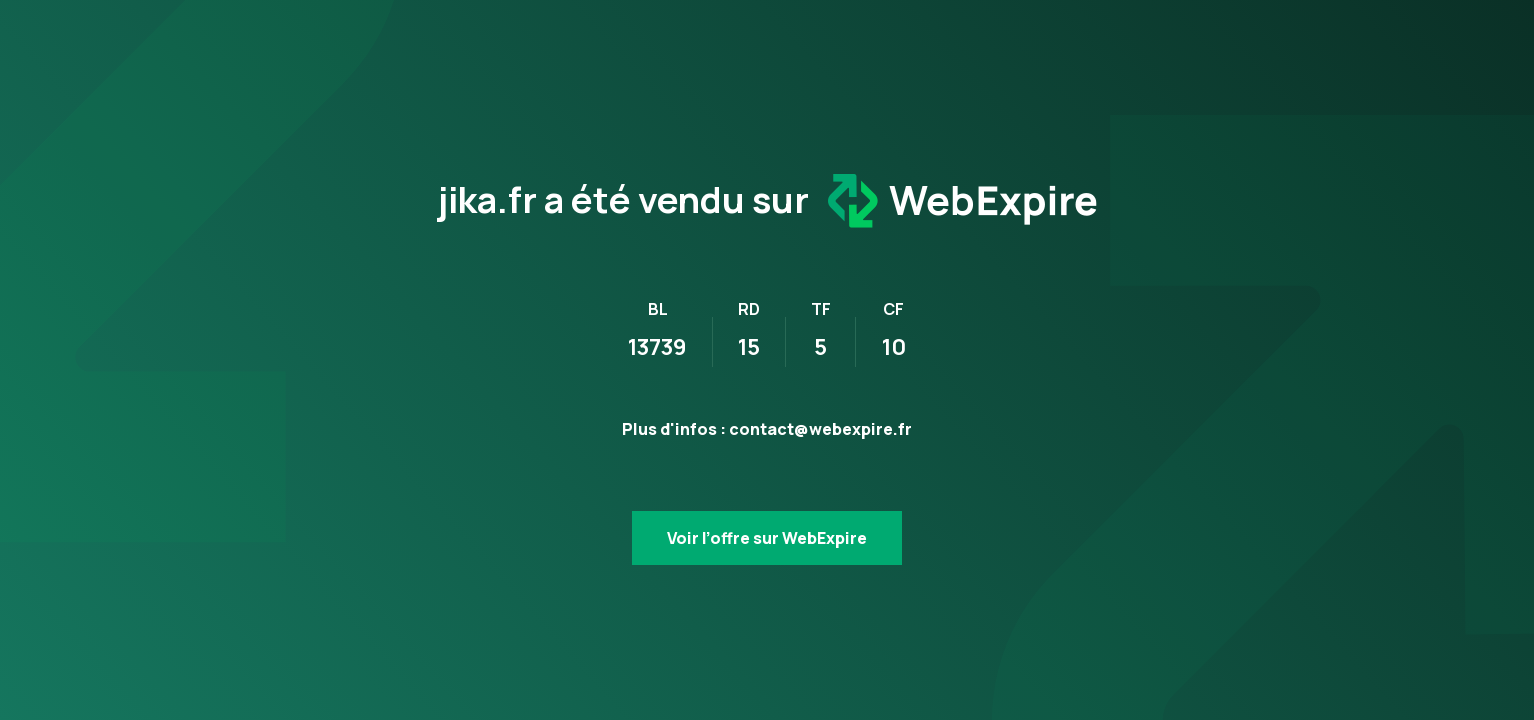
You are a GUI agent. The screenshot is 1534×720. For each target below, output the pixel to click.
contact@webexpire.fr (820, 429)
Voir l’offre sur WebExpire (767, 538)
